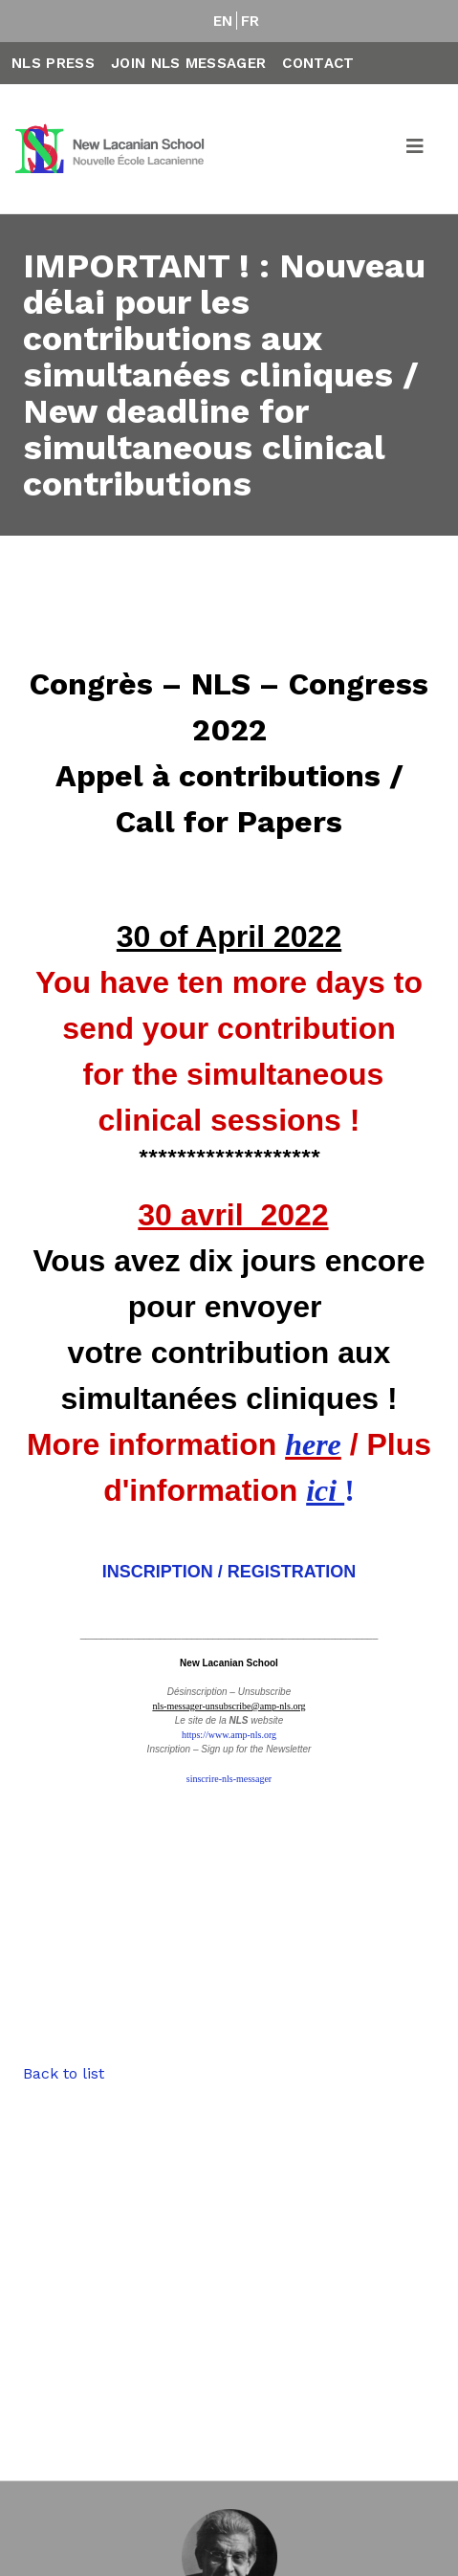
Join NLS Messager (188, 63)
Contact (318, 63)
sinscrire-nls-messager (229, 1778)
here (313, 1444)
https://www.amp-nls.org (229, 1734)
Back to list (63, 2073)
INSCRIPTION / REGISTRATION (229, 1571)
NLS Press (53, 63)
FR (250, 21)
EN (223, 21)
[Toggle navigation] (416, 149)
